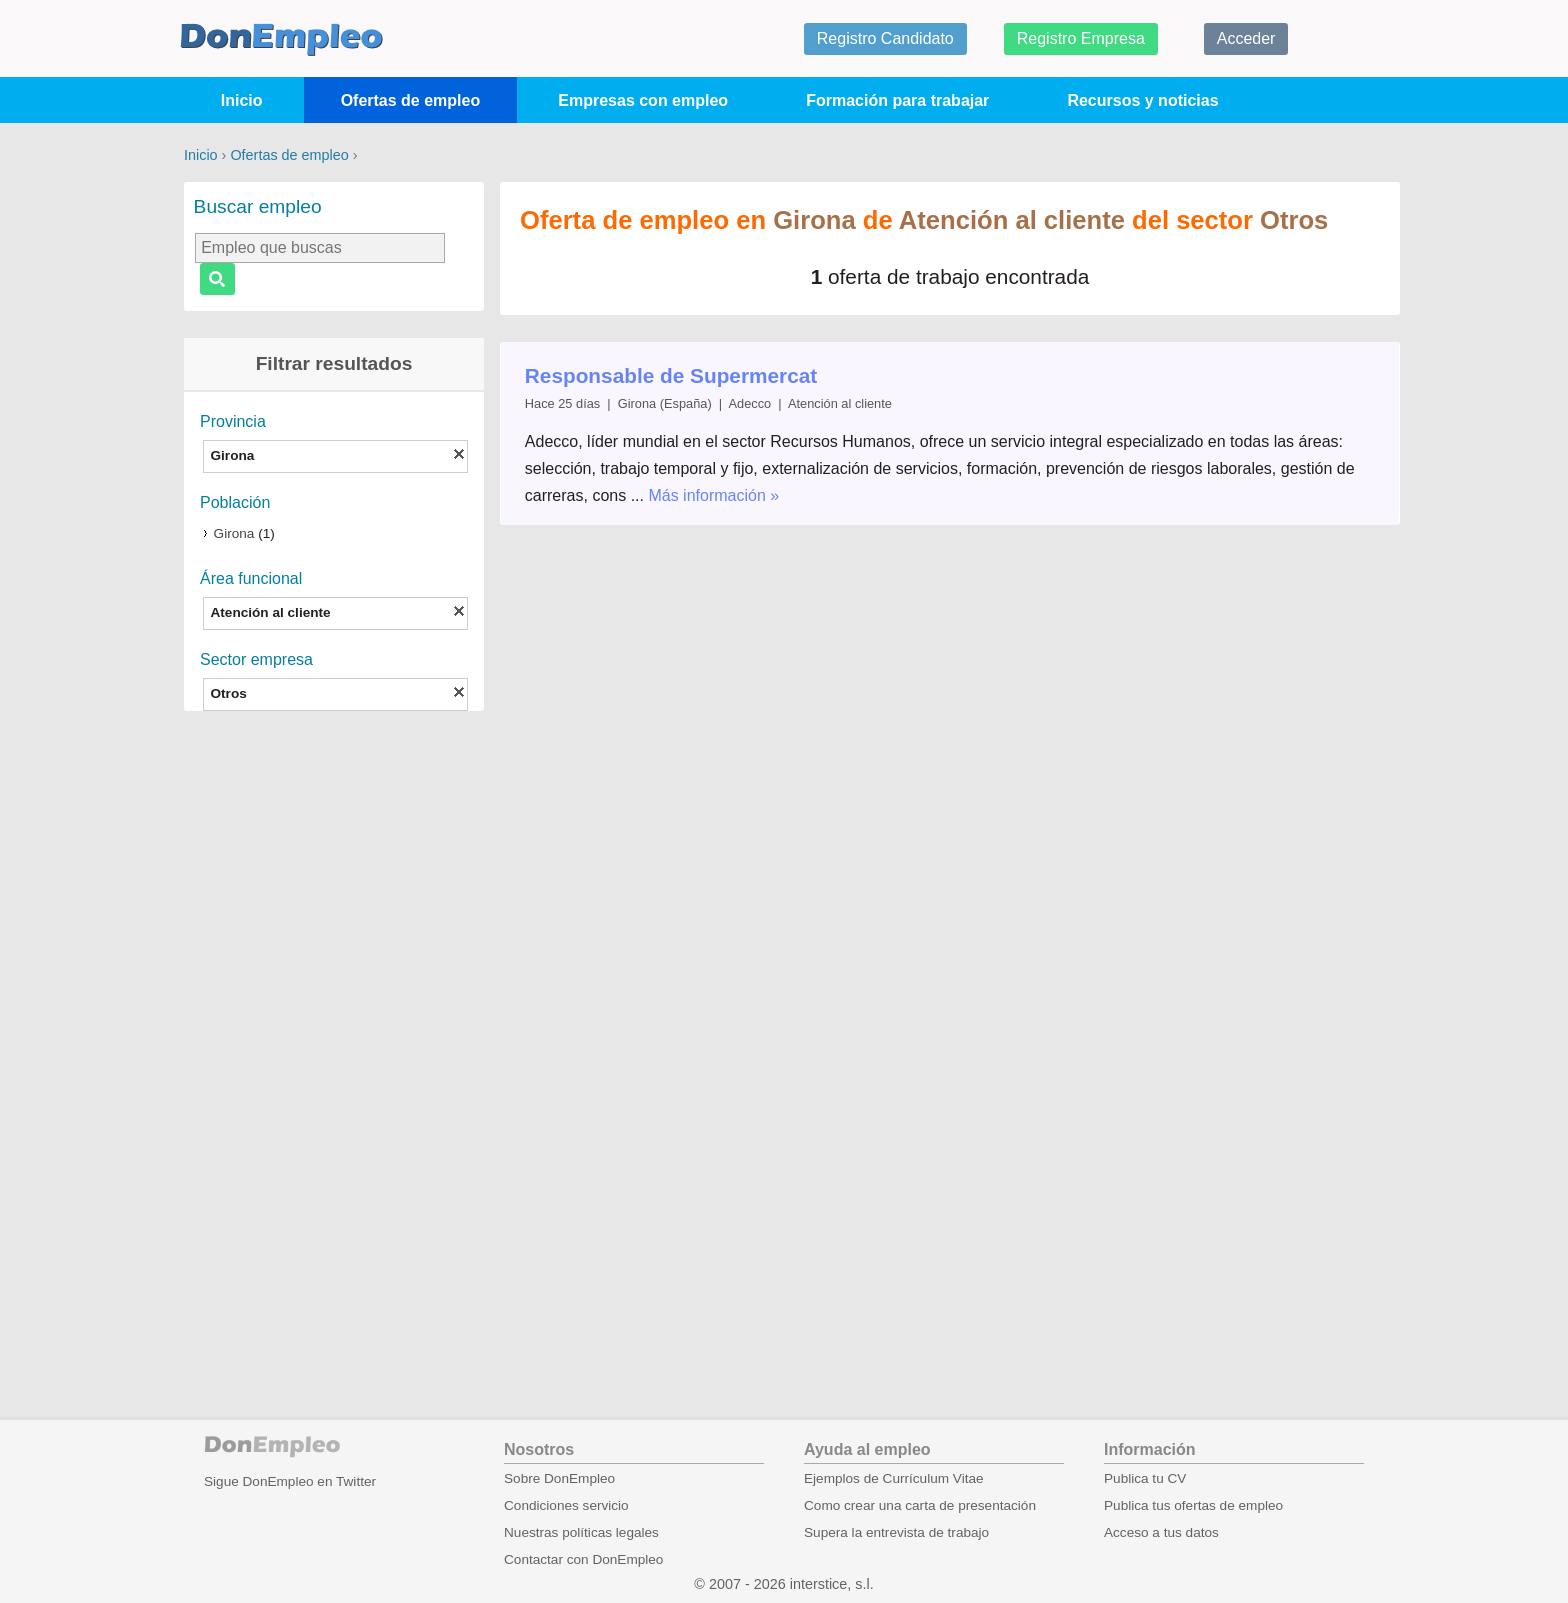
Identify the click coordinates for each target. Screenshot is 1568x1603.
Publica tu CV (1145, 1478)
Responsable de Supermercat (671, 375)
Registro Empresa (1081, 38)
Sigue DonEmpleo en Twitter (290, 1481)
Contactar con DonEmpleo (583, 1559)
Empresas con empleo (643, 100)
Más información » (713, 495)
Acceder (1246, 38)
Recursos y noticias (1142, 100)
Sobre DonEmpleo (559, 1478)
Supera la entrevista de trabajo (896, 1532)
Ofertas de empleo (411, 100)
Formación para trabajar (897, 100)
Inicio (242, 100)
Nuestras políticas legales (581, 1532)
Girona (234, 533)
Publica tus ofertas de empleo (1193, 1505)
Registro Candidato (885, 38)
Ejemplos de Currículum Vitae (894, 1478)
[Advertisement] (334, 1038)
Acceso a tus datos (1161, 1532)
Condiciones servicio (566, 1505)
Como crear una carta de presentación (920, 1505)
